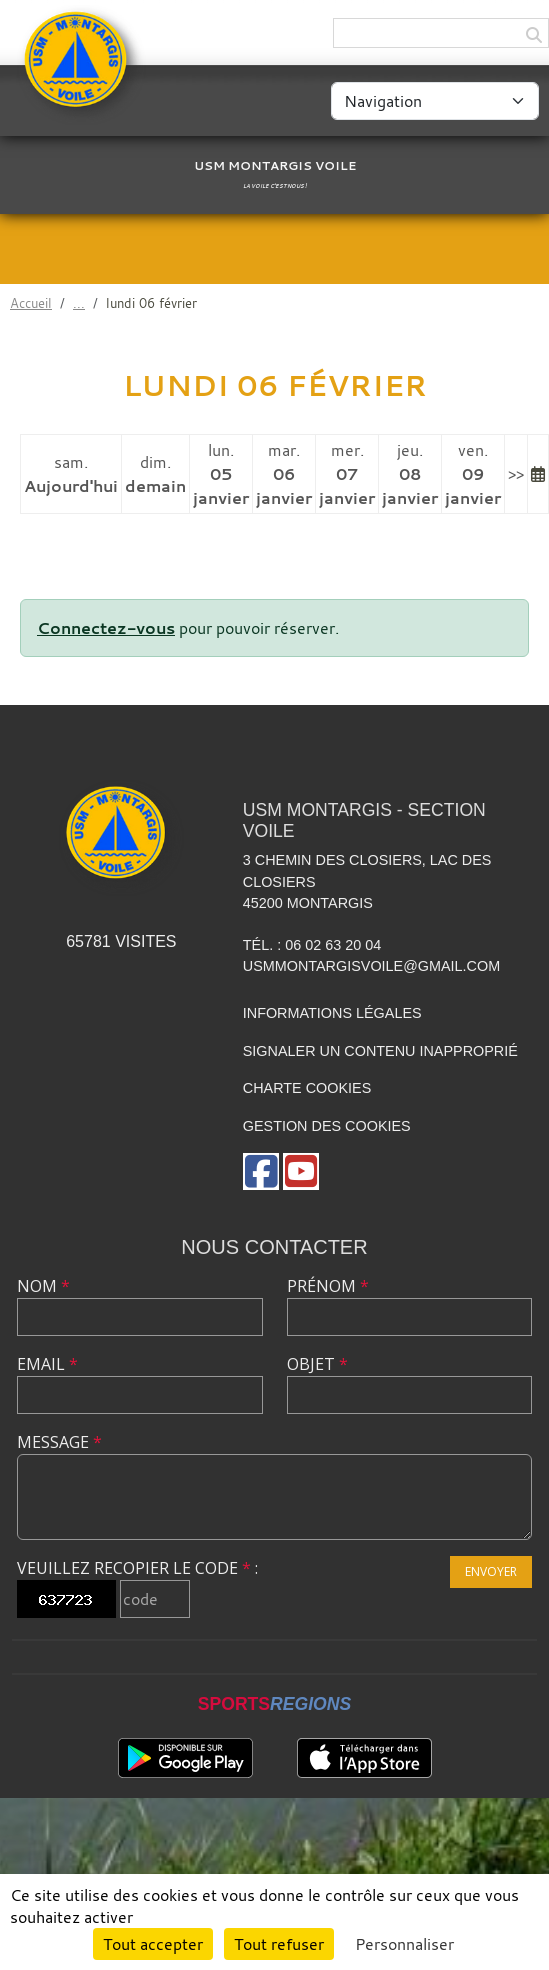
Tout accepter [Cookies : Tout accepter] (153, 1944)
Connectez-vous (106, 628)
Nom (43, 1286)
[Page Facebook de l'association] (261, 1171)
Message (59, 1442)
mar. (284, 474)
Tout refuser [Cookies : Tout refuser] (279, 1944)
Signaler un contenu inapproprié (380, 1051)
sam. (71, 474)
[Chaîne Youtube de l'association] (301, 1171)
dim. (155, 474)
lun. (221, 474)
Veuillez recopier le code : (137, 1568)
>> (516, 474)
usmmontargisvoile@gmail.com (371, 966)
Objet (317, 1364)
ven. (473, 474)
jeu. (410, 474)
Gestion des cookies (327, 1126)
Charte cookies (307, 1088)
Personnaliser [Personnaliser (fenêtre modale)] (404, 1944)
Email (47, 1364)
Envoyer (491, 1571)
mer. (347, 474)
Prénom (328, 1286)
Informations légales (332, 1013)
